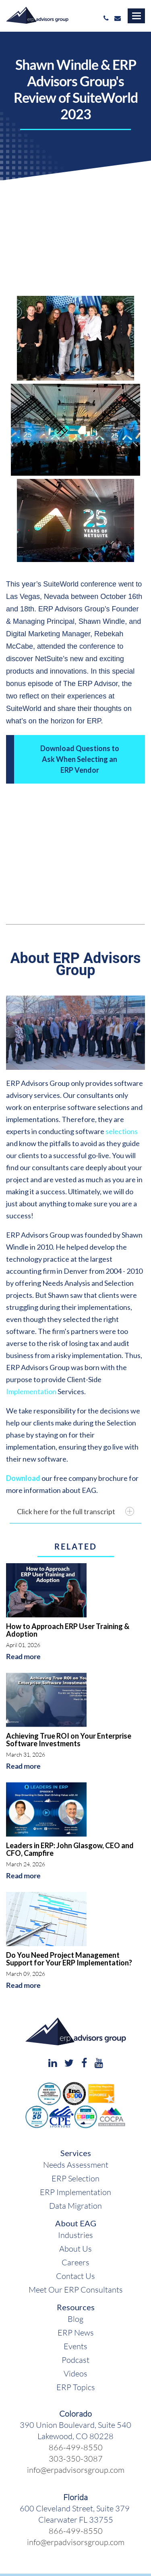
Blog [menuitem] (75, 2318)
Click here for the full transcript (75, 1511)
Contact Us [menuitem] (75, 2276)
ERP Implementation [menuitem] (75, 2192)
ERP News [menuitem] (76, 2332)
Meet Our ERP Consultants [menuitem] (76, 2289)
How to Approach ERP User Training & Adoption (67, 1630)
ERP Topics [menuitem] (75, 2387)
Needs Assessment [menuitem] (75, 2164)
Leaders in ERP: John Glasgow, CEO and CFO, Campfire (70, 1849)
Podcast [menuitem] (75, 2359)
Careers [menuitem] (75, 2262)
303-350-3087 (76, 2458)
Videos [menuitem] (75, 2373)
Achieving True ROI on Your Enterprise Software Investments (68, 1739)
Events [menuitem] (75, 2346)
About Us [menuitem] (75, 2248)
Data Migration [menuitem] (75, 2205)
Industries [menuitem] (75, 2235)
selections (121, 1131)
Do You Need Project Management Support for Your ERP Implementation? (69, 1959)
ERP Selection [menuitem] (75, 2178)
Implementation (31, 1391)
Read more (23, 1656)
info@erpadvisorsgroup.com (75, 2469)
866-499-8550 (76, 2447)
